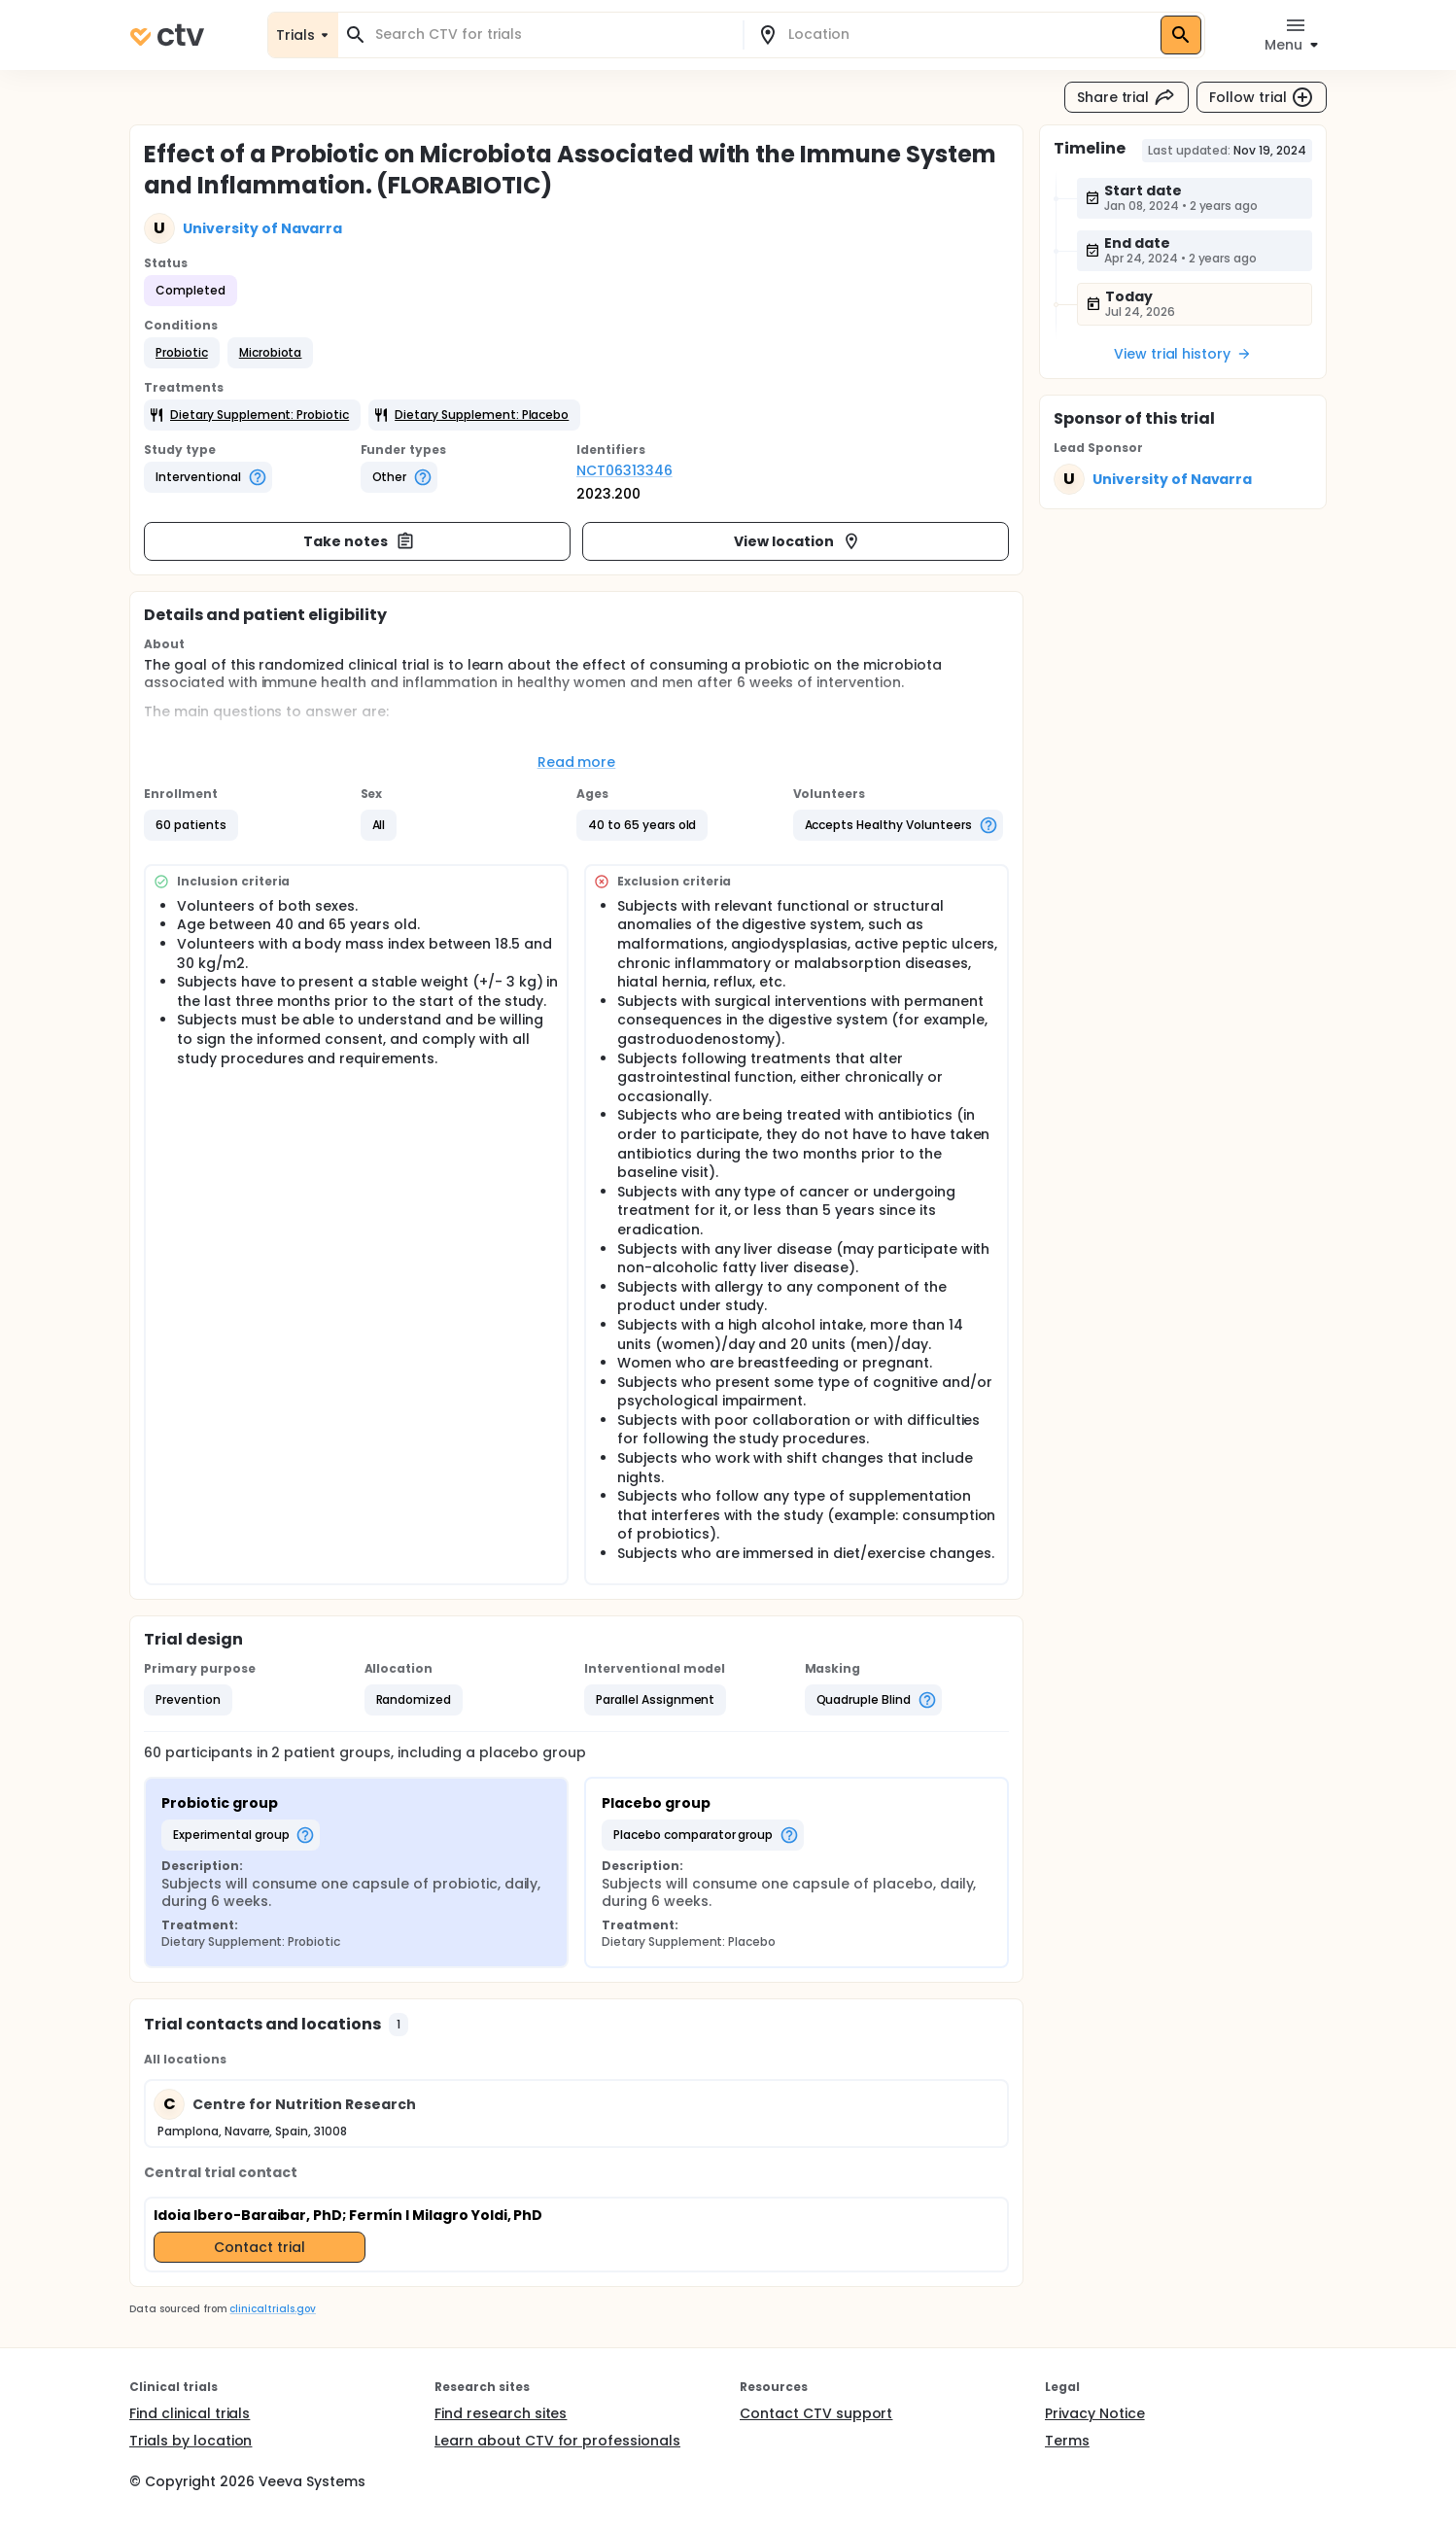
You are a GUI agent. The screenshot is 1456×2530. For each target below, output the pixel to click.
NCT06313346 (624, 470)
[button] (182, 352)
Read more (576, 762)
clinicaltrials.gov (272, 2309)
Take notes (359, 541)
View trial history (1183, 354)
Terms (1067, 2440)
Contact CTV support (816, 2413)
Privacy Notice (1095, 2413)
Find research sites (500, 2413)
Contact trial (259, 2247)
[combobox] (552, 34)
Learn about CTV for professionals (557, 2440)
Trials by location (190, 2440)
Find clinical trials (189, 2413)
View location (797, 541)
